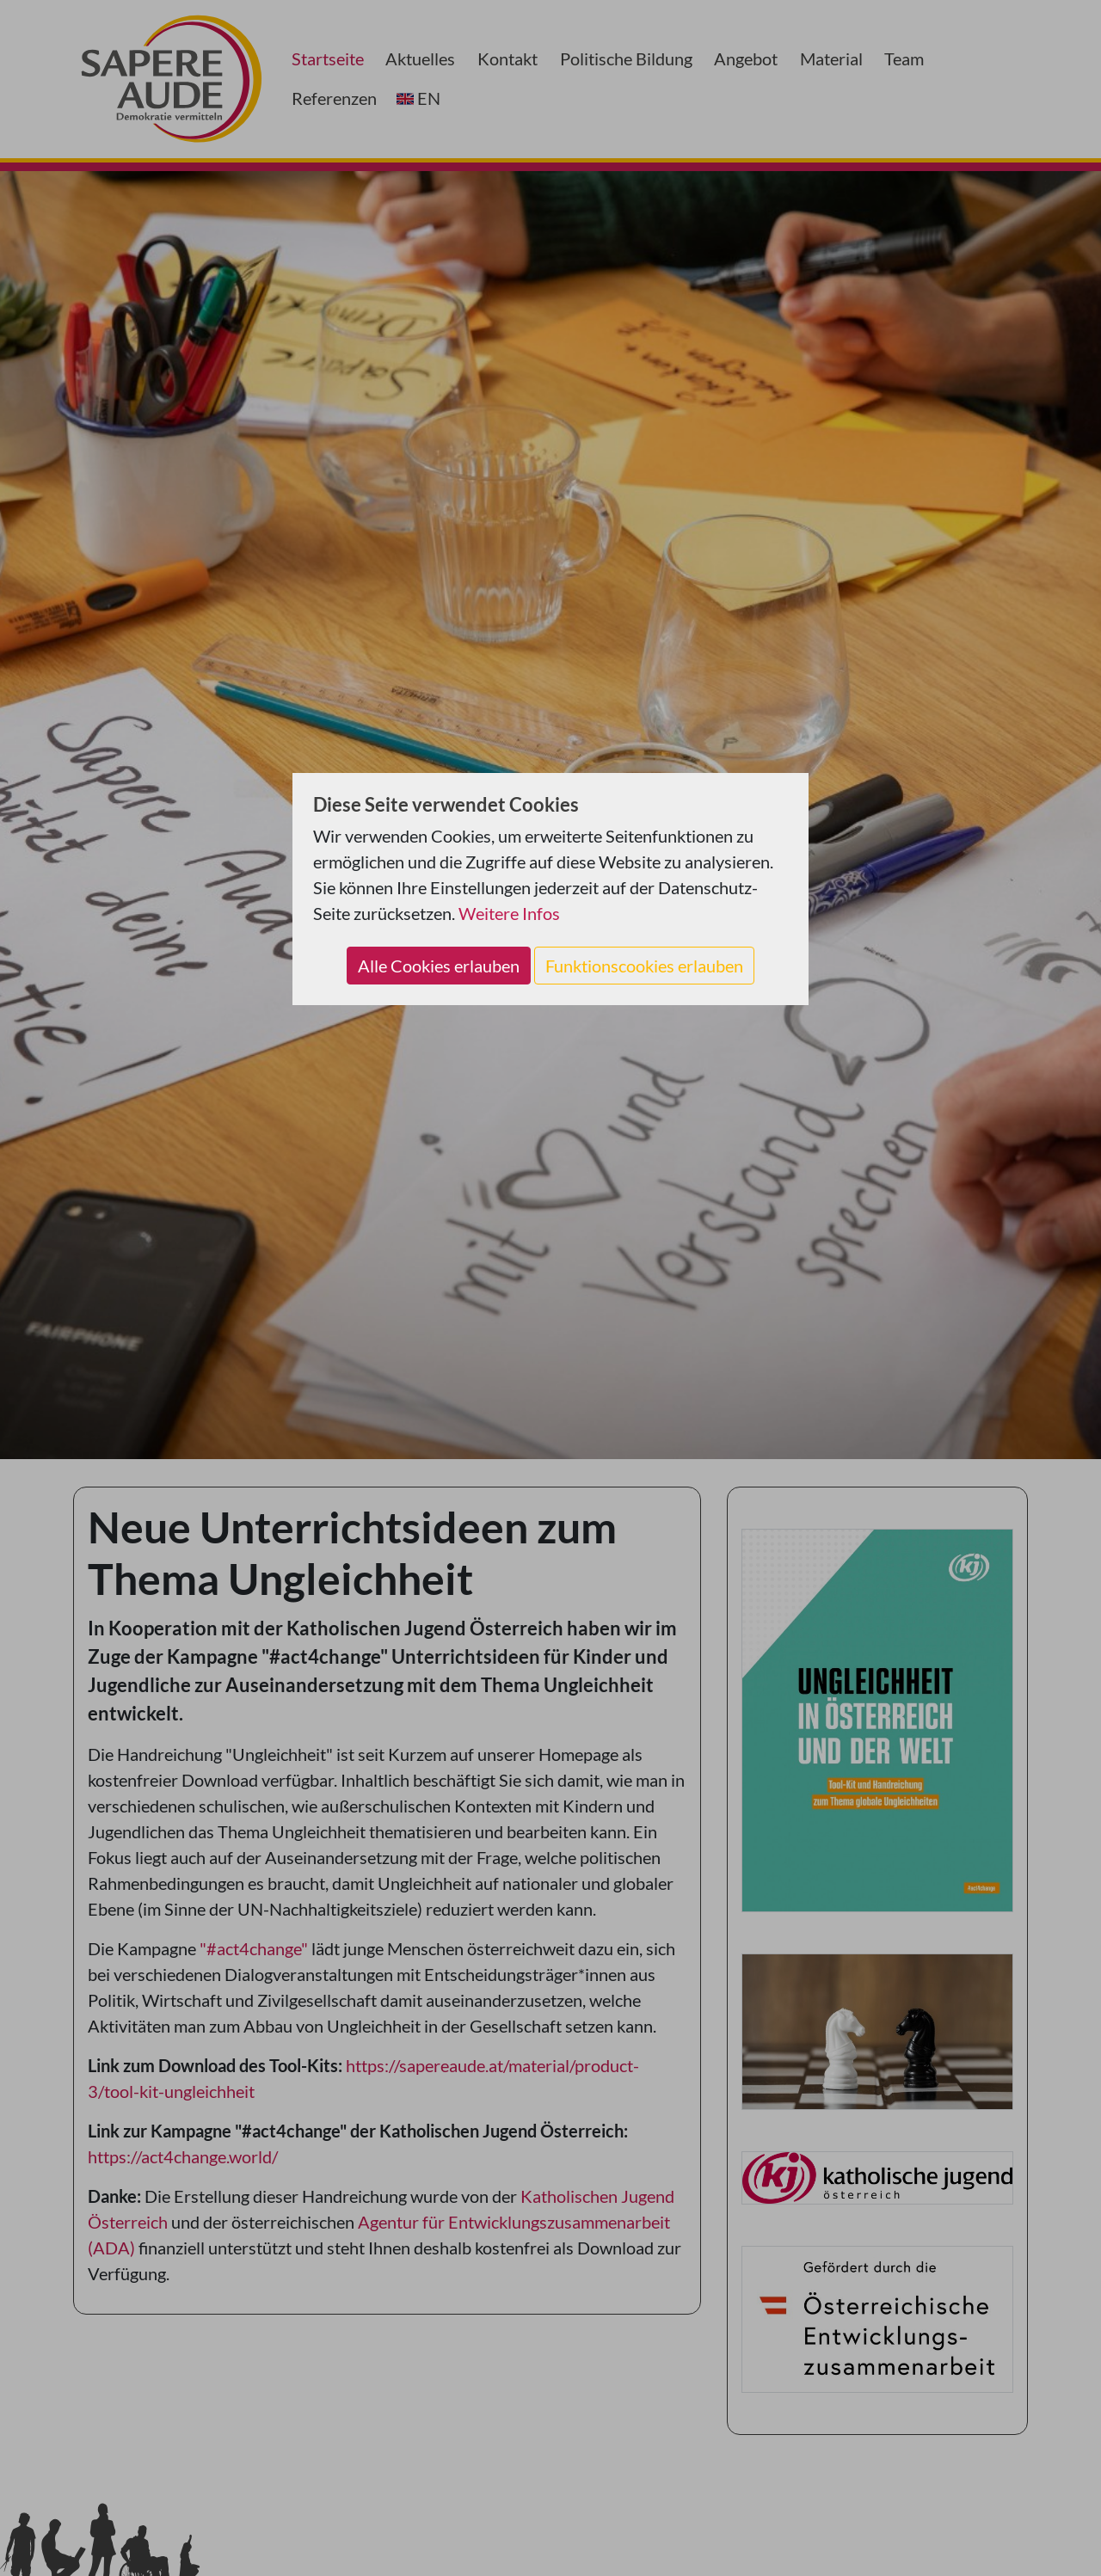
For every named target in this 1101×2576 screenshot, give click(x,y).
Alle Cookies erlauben (439, 965)
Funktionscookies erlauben (644, 965)
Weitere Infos (509, 913)
